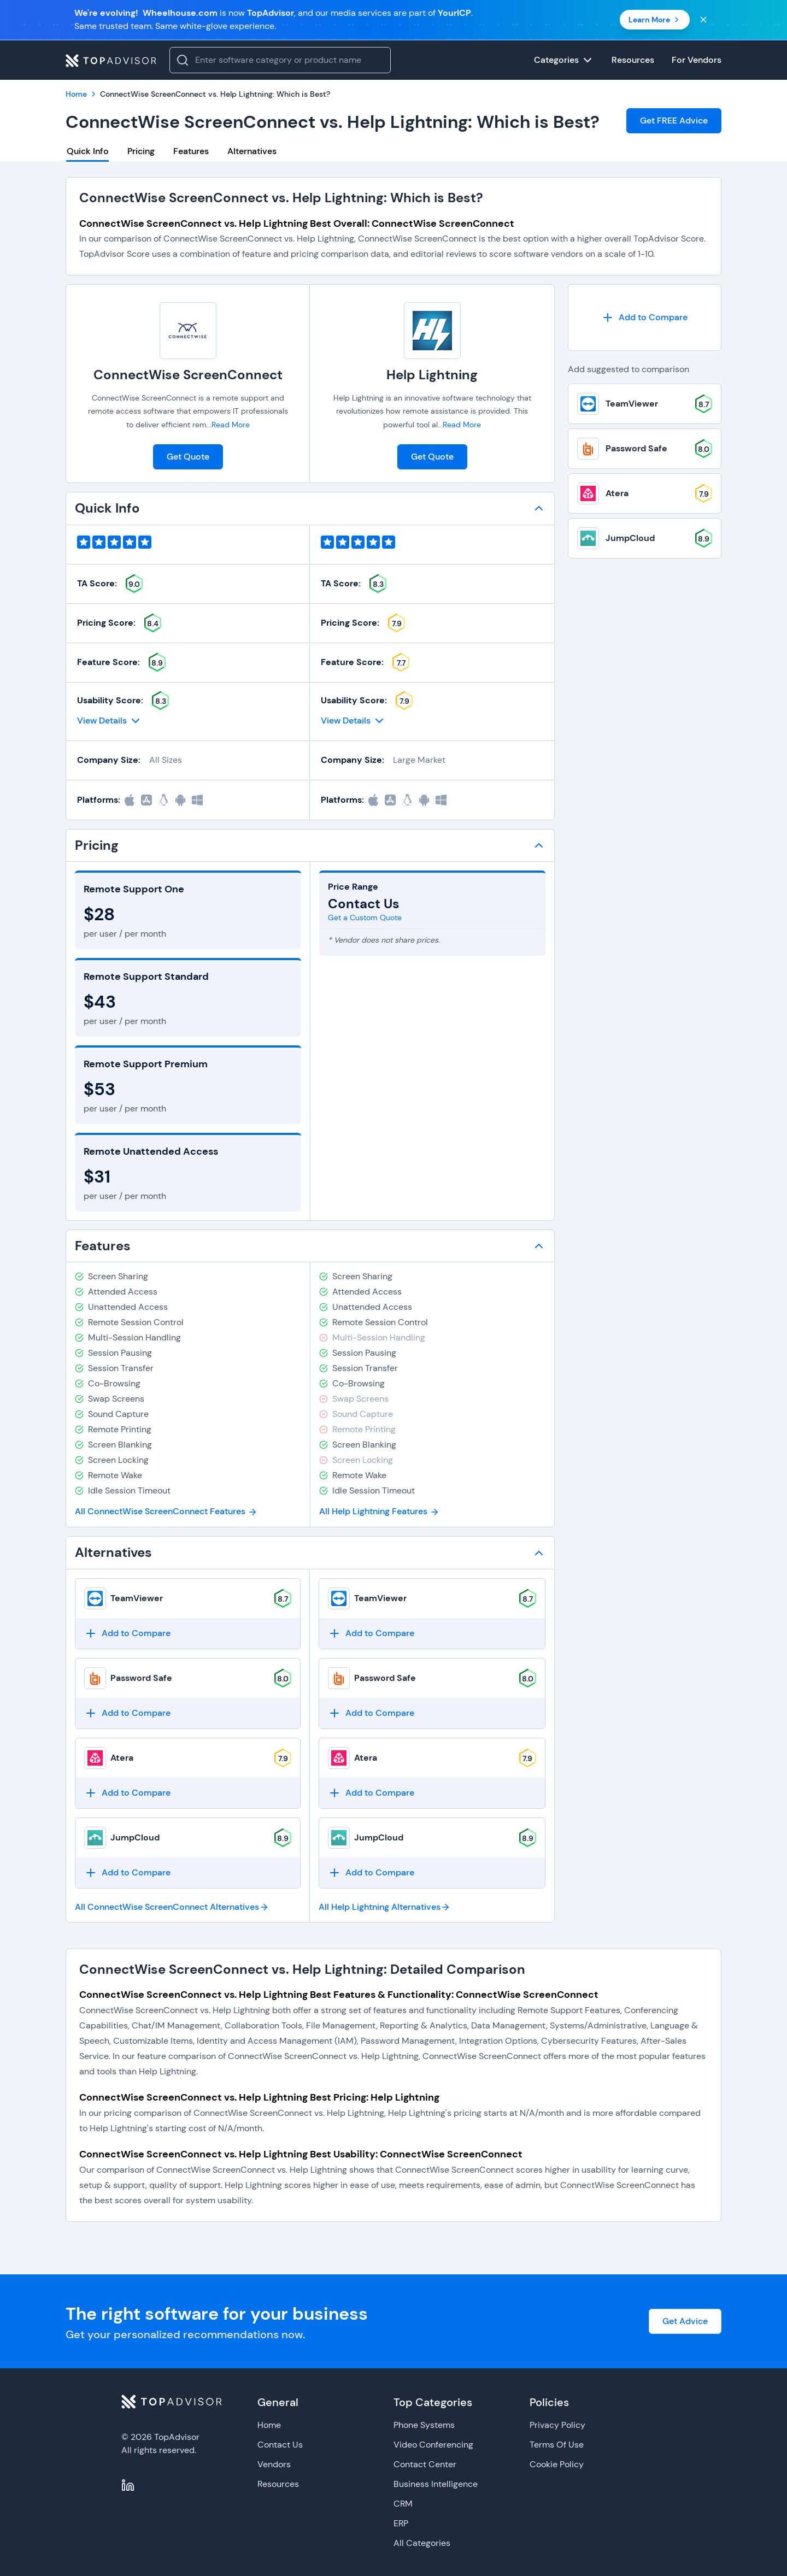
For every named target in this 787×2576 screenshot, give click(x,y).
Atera (121, 1757)
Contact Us (280, 2444)
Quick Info (88, 151)
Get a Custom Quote (365, 917)
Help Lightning (432, 374)
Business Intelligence (435, 2484)
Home (269, 2425)
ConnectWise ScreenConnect (188, 374)
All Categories (421, 2543)
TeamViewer (136, 1598)
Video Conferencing (433, 2444)
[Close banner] (703, 19)
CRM (403, 2503)
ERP (400, 2523)
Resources (278, 2484)
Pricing (141, 151)
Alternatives (252, 151)
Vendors (274, 2464)
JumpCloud (135, 1837)
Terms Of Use (557, 2444)
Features (191, 151)
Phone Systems (424, 2425)
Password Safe (141, 1678)
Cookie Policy (557, 2464)
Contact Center (424, 2464)
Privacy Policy (557, 2425)
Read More (231, 425)
